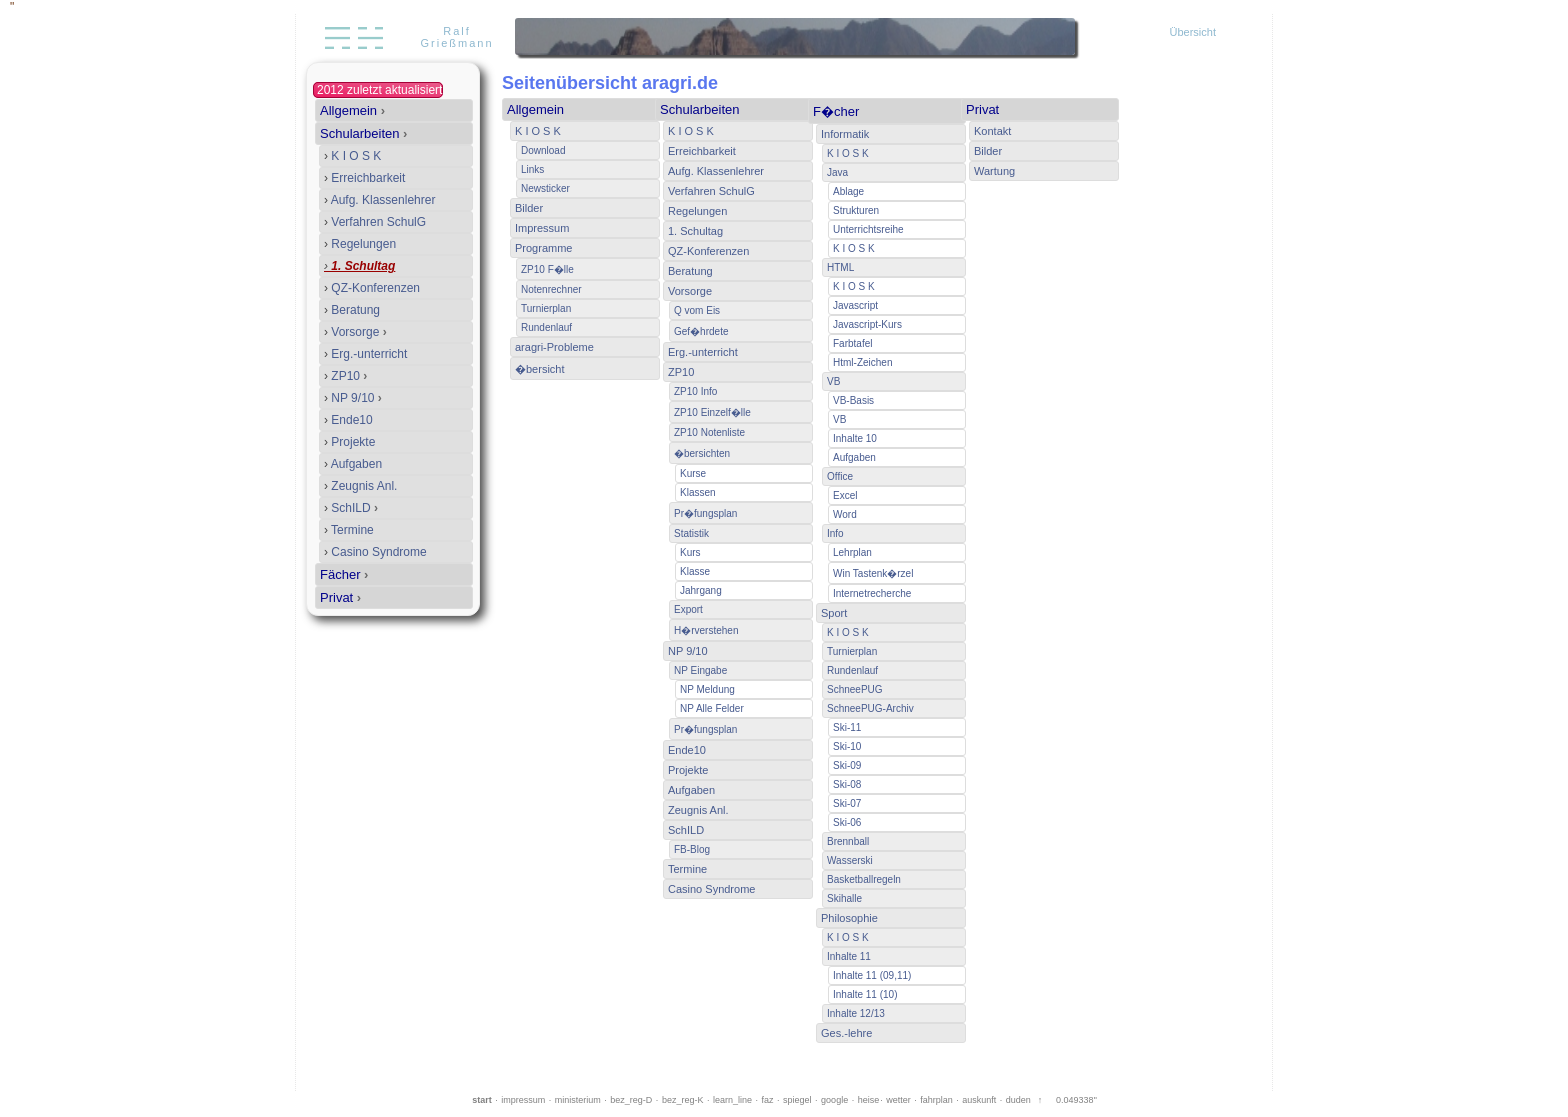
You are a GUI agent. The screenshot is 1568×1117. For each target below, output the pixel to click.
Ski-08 (847, 784)
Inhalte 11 (849, 956)
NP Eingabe (700, 670)
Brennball (848, 841)
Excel (845, 495)
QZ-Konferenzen (372, 288)
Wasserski (850, 860)
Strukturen (856, 210)
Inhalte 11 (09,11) (872, 975)
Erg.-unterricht (365, 354)
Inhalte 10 (855, 438)
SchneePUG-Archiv (870, 708)
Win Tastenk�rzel (873, 573)
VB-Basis (853, 400)
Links (532, 169)
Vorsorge (355, 332)
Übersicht (1193, 32)
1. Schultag (359, 266)
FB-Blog (692, 849)
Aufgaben (353, 464)
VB (833, 381)
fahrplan (936, 1100)
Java (837, 172)
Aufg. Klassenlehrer (379, 200)
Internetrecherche (872, 593)
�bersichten (702, 453)
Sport (834, 613)
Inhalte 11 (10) (865, 994)
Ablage (848, 191)
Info (835, 533)
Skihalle (844, 898)
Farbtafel (852, 343)
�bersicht (540, 369)
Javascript (855, 305)
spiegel (797, 1100)
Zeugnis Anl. (360, 486)
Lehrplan (852, 552)
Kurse (693, 473)
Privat (340, 597)
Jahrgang (701, 590)
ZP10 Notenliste (709, 432)
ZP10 (345, 376)
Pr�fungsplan (705, 513)
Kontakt (992, 131)
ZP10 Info (695, 391)
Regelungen (360, 244)
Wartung (994, 171)
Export (688, 609)
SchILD (351, 508)
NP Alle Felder (712, 708)
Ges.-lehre (846, 1033)
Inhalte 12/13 (856, 1013)
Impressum (542, 228)
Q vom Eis (697, 310)
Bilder (529, 208)
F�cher (836, 111)
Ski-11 (847, 727)
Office (840, 476)
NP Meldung (707, 689)
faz (768, 1100)
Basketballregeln (864, 879)
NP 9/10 (353, 398)
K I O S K (352, 156)
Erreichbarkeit (364, 178)
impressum (523, 1100)
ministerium (578, 1100)
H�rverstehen (706, 630)
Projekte (349, 442)
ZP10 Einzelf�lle (712, 412)
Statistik (691, 533)
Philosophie (849, 918)
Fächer (344, 574)
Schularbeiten (363, 133)
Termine (349, 530)
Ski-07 (847, 803)
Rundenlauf (546, 327)
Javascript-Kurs (867, 324)
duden (1018, 1100)
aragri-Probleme (554, 347)
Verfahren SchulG (375, 222)
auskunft (979, 1100)
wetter (898, 1100)
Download (543, 150)
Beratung (352, 310)
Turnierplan (546, 308)
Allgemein (352, 110)
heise (869, 1100)
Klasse (695, 571)
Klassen (698, 492)
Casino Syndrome (375, 552)
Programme (543, 248)
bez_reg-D (631, 1100)
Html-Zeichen (862, 362)
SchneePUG (855, 689)
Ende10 (348, 420)
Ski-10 (847, 746)
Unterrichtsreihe (868, 229)
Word (845, 514)
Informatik (845, 134)
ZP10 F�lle (547, 269)
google (834, 1100)
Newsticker (545, 188)
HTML (840, 267)
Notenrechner (551, 289)
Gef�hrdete (701, 331)
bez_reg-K (683, 1100)
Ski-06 (847, 822)
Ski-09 (847, 765)
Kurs (690, 552)
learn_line (732, 1100)
